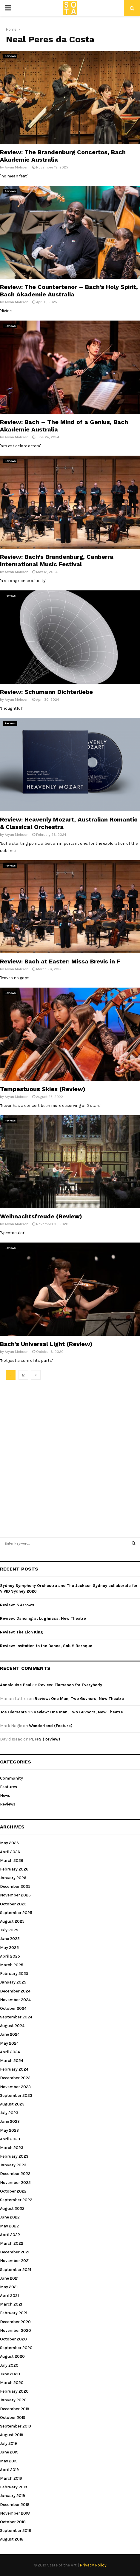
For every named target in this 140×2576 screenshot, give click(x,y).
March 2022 (11, 2243)
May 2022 (9, 2226)
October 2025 (13, 1904)
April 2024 (10, 2051)
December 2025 (15, 1886)
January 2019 (12, 2495)
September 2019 (15, 2426)
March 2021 (11, 2304)
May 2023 (9, 2130)
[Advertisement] (70, 1456)
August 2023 (12, 2104)
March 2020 (12, 2382)
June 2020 (10, 2374)
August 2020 (12, 2356)
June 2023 (10, 2121)
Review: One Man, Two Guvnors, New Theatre (79, 1698)
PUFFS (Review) (44, 1739)
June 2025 (10, 1938)
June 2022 (10, 2217)
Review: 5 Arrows (17, 1605)
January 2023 (13, 2164)
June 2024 (10, 2034)
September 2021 (15, 2269)
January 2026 (13, 1877)
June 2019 (9, 2452)
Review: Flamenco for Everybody (70, 1684)
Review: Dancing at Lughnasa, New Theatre (43, 1618)
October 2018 (13, 2521)
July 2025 (9, 1930)
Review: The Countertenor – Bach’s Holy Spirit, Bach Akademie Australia (69, 290)
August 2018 (12, 2539)
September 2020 (16, 2347)
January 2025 (13, 1982)
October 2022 (13, 2191)
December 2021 (14, 2252)
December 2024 (15, 1991)
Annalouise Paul (15, 1684)
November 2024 (15, 1999)
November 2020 (15, 2330)
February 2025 (14, 1973)
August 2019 (11, 2434)
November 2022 (15, 2182)
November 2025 (15, 1895)
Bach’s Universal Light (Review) (46, 1343)
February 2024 (14, 2069)
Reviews (10, 56)
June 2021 (9, 2278)
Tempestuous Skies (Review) (42, 1089)
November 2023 (15, 2086)
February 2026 (14, 1869)
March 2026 (11, 1860)
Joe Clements (13, 1712)
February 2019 (13, 2487)
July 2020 (9, 2365)
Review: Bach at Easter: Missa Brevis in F (60, 961)
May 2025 (9, 1947)
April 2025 (10, 1956)
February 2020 (14, 2391)
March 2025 (11, 1964)
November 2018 (15, 2513)
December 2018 (15, 2504)
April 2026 (10, 1851)
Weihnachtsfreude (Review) (41, 1216)
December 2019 (14, 2408)
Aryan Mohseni (17, 167)
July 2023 (9, 2112)
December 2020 (15, 2321)
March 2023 (11, 2147)
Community (11, 1778)
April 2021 (9, 2295)
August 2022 (12, 2208)
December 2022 (15, 2173)
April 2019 (9, 2469)
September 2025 (16, 1912)
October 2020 (13, 2339)
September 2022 (16, 2199)
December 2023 (15, 2077)
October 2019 (12, 2417)
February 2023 (14, 2156)
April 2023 (10, 2139)
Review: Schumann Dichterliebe (46, 691)
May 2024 (9, 2043)
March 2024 (11, 2060)
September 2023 (16, 2095)
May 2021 (9, 2286)
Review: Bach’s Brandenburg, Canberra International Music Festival (56, 560)
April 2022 (10, 2234)
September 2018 (15, 2530)
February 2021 (13, 2312)
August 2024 (12, 2025)
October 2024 (13, 2008)
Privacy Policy (93, 2565)
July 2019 (8, 2443)
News (5, 1795)
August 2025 (12, 1921)
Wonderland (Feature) (51, 1725)
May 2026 (9, 1842)
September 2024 (16, 2017)
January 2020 (13, 2399)
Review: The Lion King (21, 1632)
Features (8, 1786)
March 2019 (11, 2478)
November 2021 (15, 2260)
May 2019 (9, 2461)
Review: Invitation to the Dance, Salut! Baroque (46, 1645)
